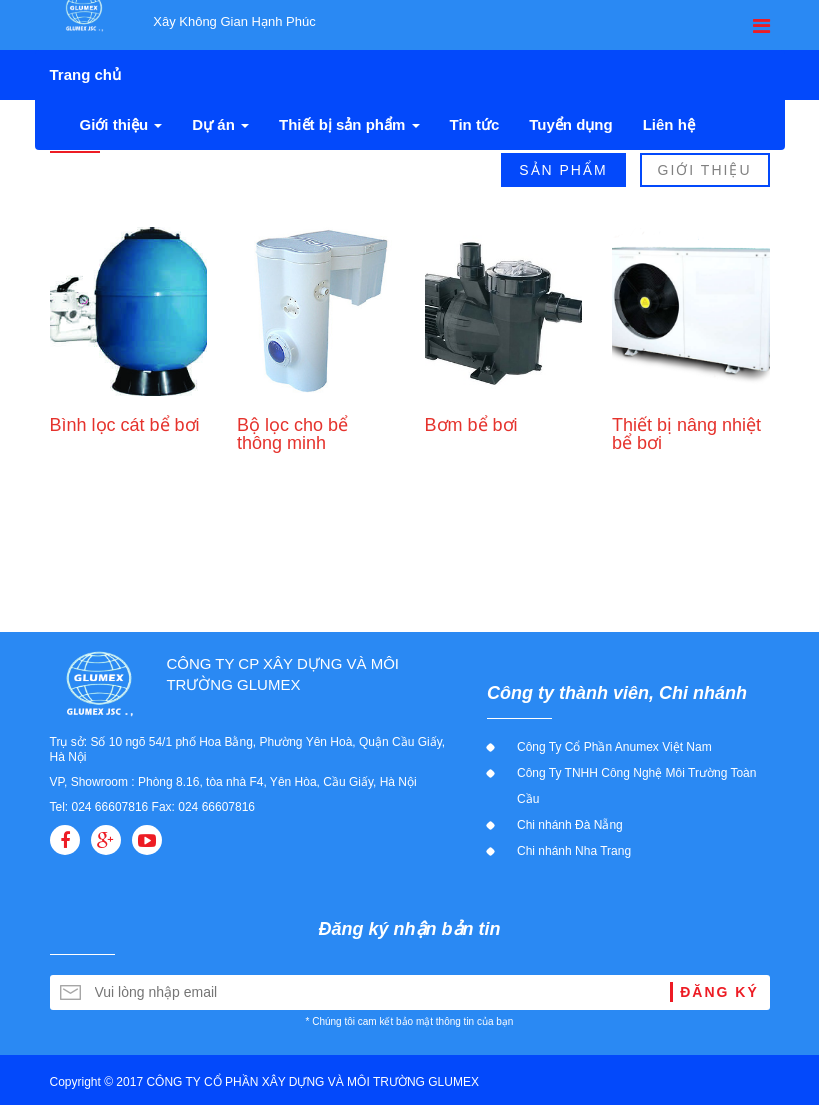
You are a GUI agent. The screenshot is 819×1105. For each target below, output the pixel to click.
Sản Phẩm (563, 170)
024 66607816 (110, 807)
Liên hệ (669, 124)
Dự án (220, 124)
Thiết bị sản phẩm (349, 124)
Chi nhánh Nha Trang (574, 851)
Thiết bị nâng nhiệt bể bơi (686, 434)
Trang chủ (86, 74)
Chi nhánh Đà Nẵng (570, 825)
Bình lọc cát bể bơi (125, 425)
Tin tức (475, 124)
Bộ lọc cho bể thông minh (292, 434)
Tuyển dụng (570, 124)
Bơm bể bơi (471, 425)
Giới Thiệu (705, 170)
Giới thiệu (121, 124)
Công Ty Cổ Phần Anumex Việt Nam (614, 747)
